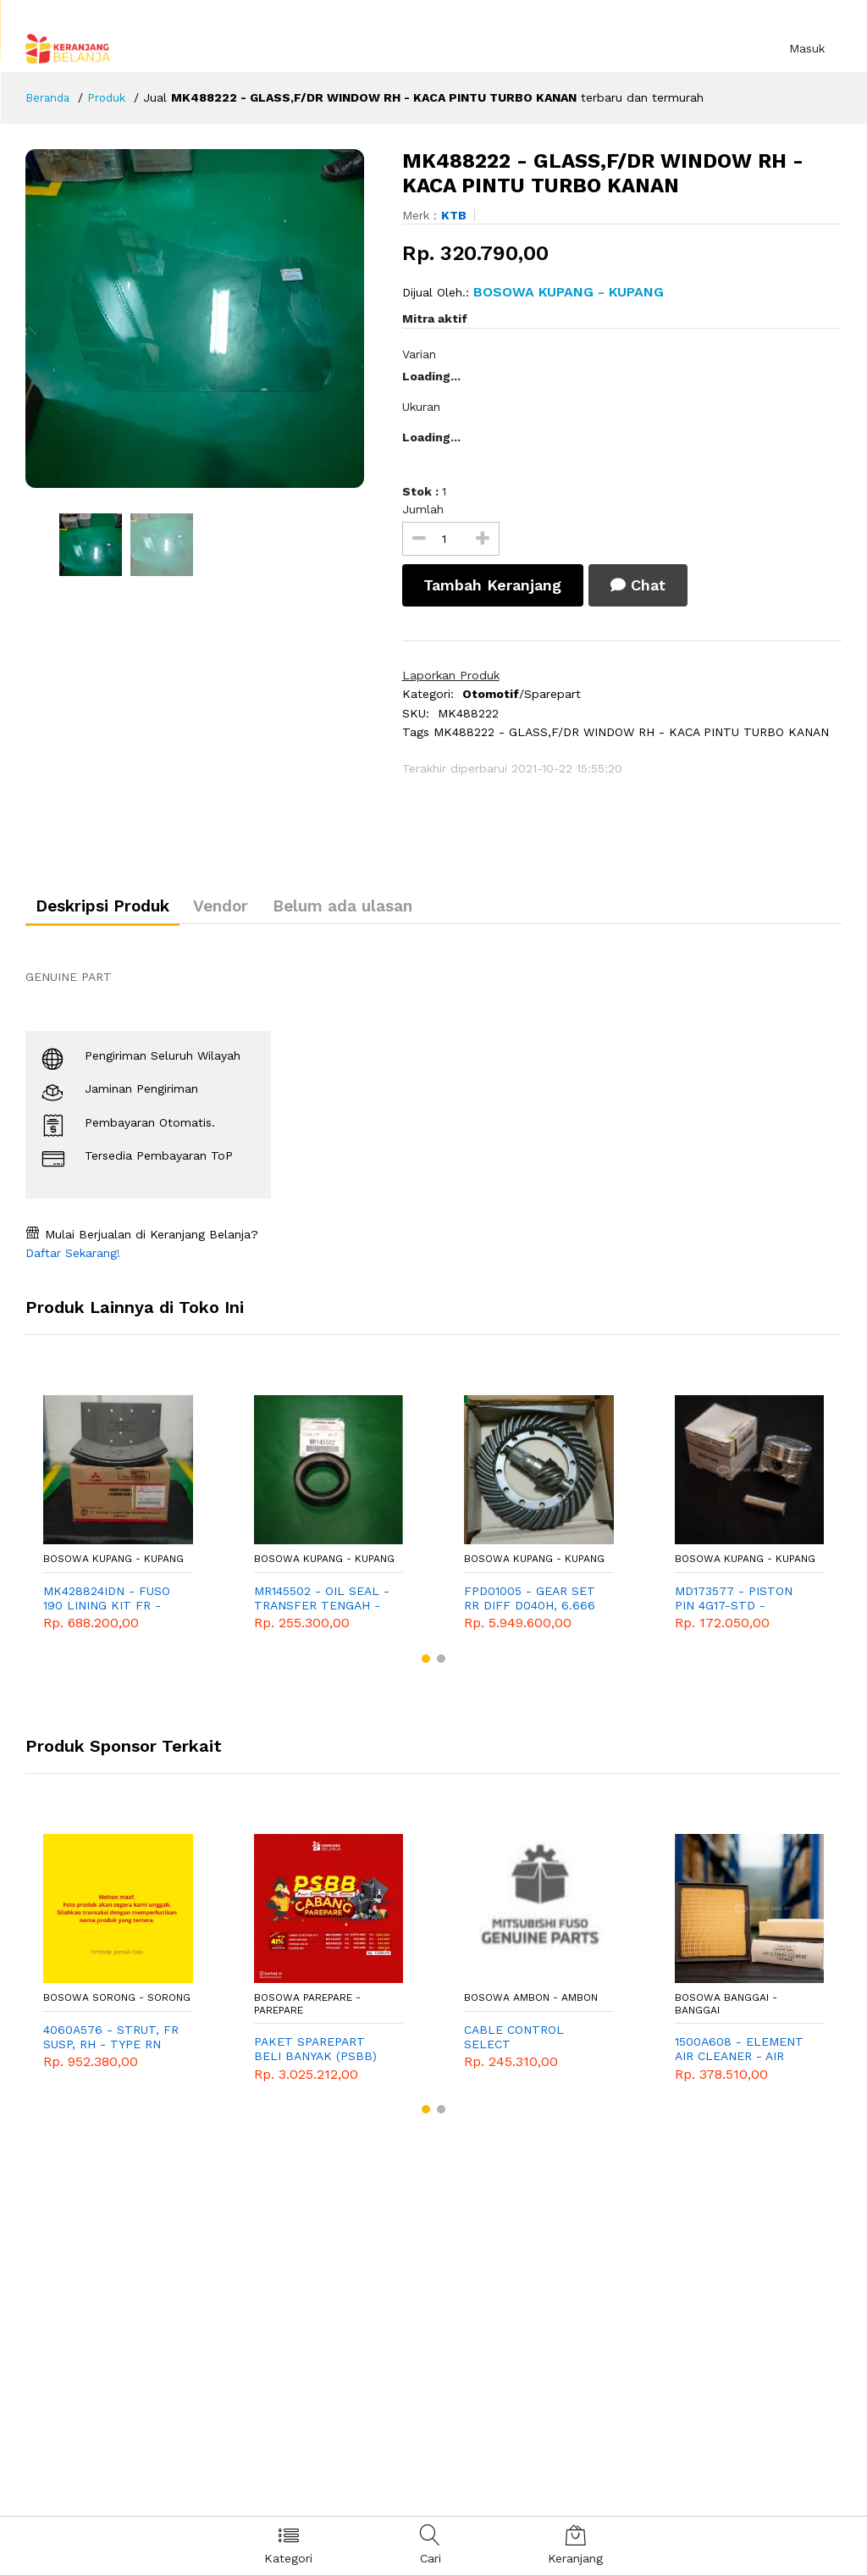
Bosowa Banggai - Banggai (726, 2011)
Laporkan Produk (451, 675)
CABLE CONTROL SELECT (514, 2044)
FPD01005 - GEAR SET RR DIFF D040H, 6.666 (529, 1605)
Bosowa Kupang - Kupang (113, 1566)
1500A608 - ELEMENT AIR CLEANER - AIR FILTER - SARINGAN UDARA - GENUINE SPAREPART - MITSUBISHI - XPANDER (743, 2055)
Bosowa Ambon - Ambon (531, 2005)
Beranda (49, 97)
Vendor (249, 910)
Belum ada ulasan (390, 910)
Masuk (807, 48)
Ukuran (421, 406)
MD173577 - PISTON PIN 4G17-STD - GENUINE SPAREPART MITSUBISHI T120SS (736, 1605)
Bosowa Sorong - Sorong (117, 2005)
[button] (426, 1665)
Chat (652, 585)
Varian (419, 354)
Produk (110, 97)
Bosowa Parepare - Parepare (307, 2011)
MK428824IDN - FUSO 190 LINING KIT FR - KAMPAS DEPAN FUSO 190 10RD (106, 1605)
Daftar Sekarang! (72, 1260)
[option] (201, 318)
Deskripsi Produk (112, 910)
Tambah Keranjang (497, 585)
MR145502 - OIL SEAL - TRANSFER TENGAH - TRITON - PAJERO (321, 1605)
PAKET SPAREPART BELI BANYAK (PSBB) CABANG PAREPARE (315, 2055)
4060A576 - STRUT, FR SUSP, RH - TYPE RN (111, 2044)
